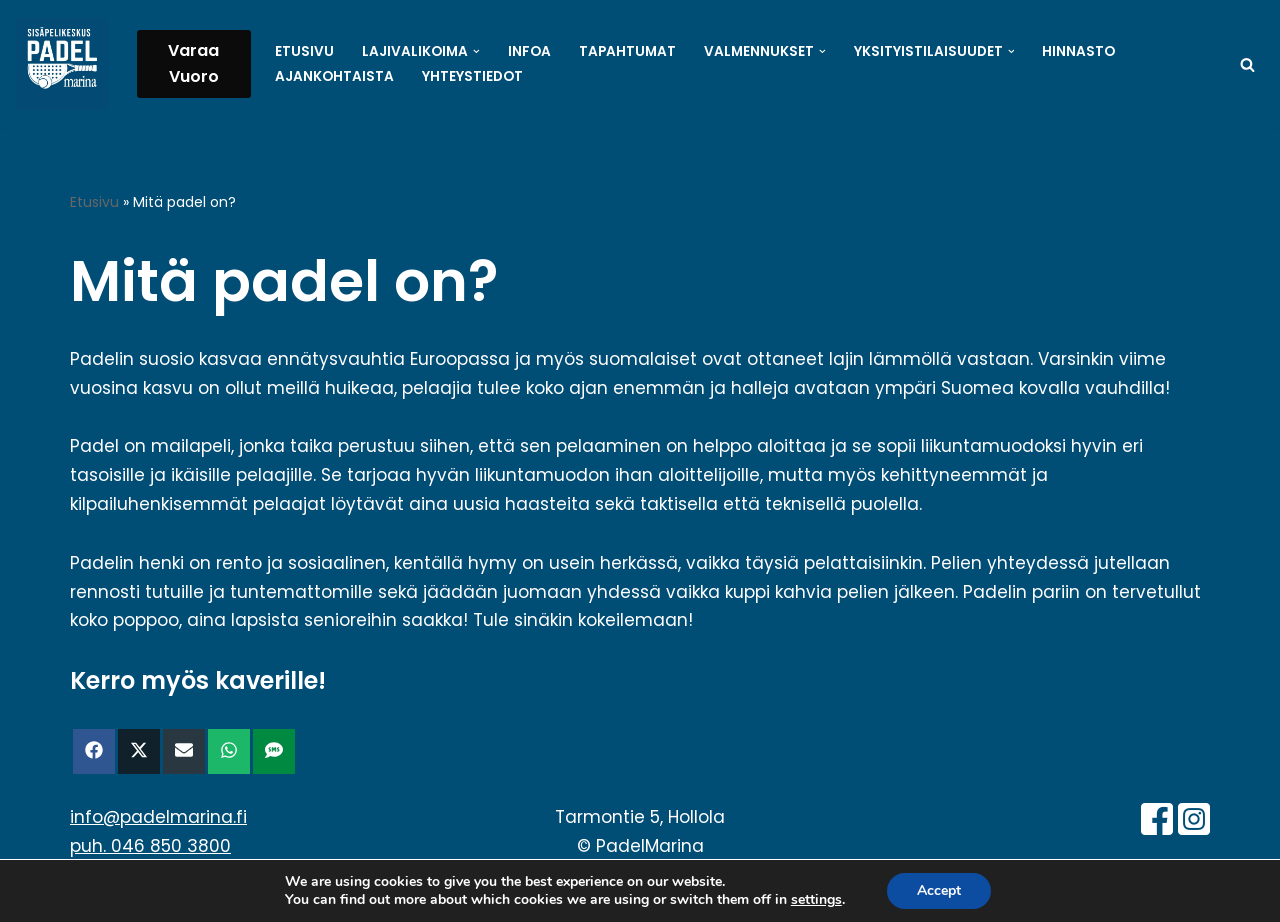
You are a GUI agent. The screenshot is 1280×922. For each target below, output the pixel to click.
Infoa (529, 51)
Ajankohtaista (334, 76)
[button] (476, 51)
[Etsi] (1247, 64)
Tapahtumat (627, 51)
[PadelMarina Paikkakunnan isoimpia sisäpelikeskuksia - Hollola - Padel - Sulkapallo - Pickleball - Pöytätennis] (61, 64)
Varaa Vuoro (193, 63)
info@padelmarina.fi (158, 817)
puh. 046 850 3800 (150, 846)
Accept (939, 890)
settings (816, 900)
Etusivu (304, 51)
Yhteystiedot (472, 76)
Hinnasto (1078, 51)
